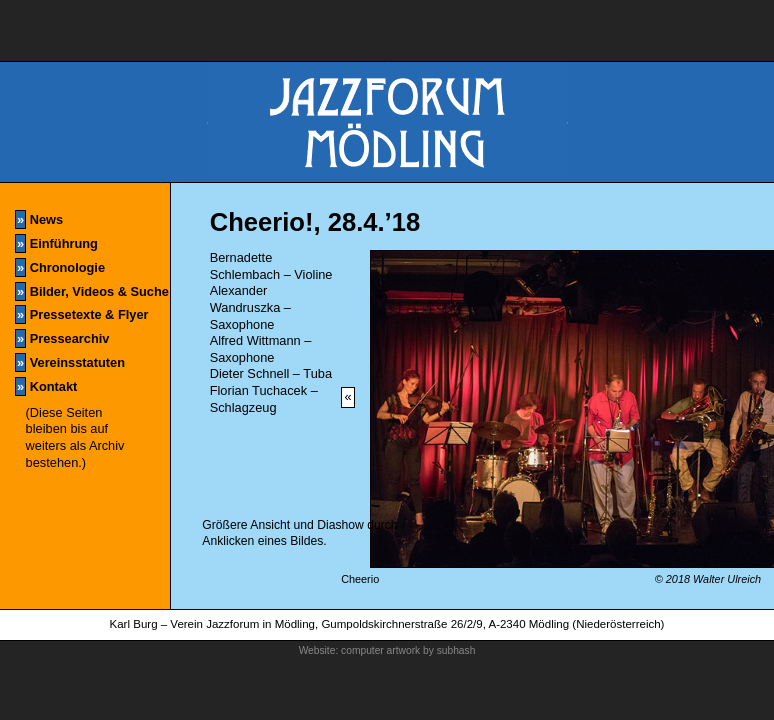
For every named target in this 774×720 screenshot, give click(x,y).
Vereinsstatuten (70, 362)
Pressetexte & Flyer (81, 314)
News (39, 219)
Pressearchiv (62, 338)
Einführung (56, 243)
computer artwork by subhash (408, 650)
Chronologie (60, 267)
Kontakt (46, 386)
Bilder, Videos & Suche (92, 291)
